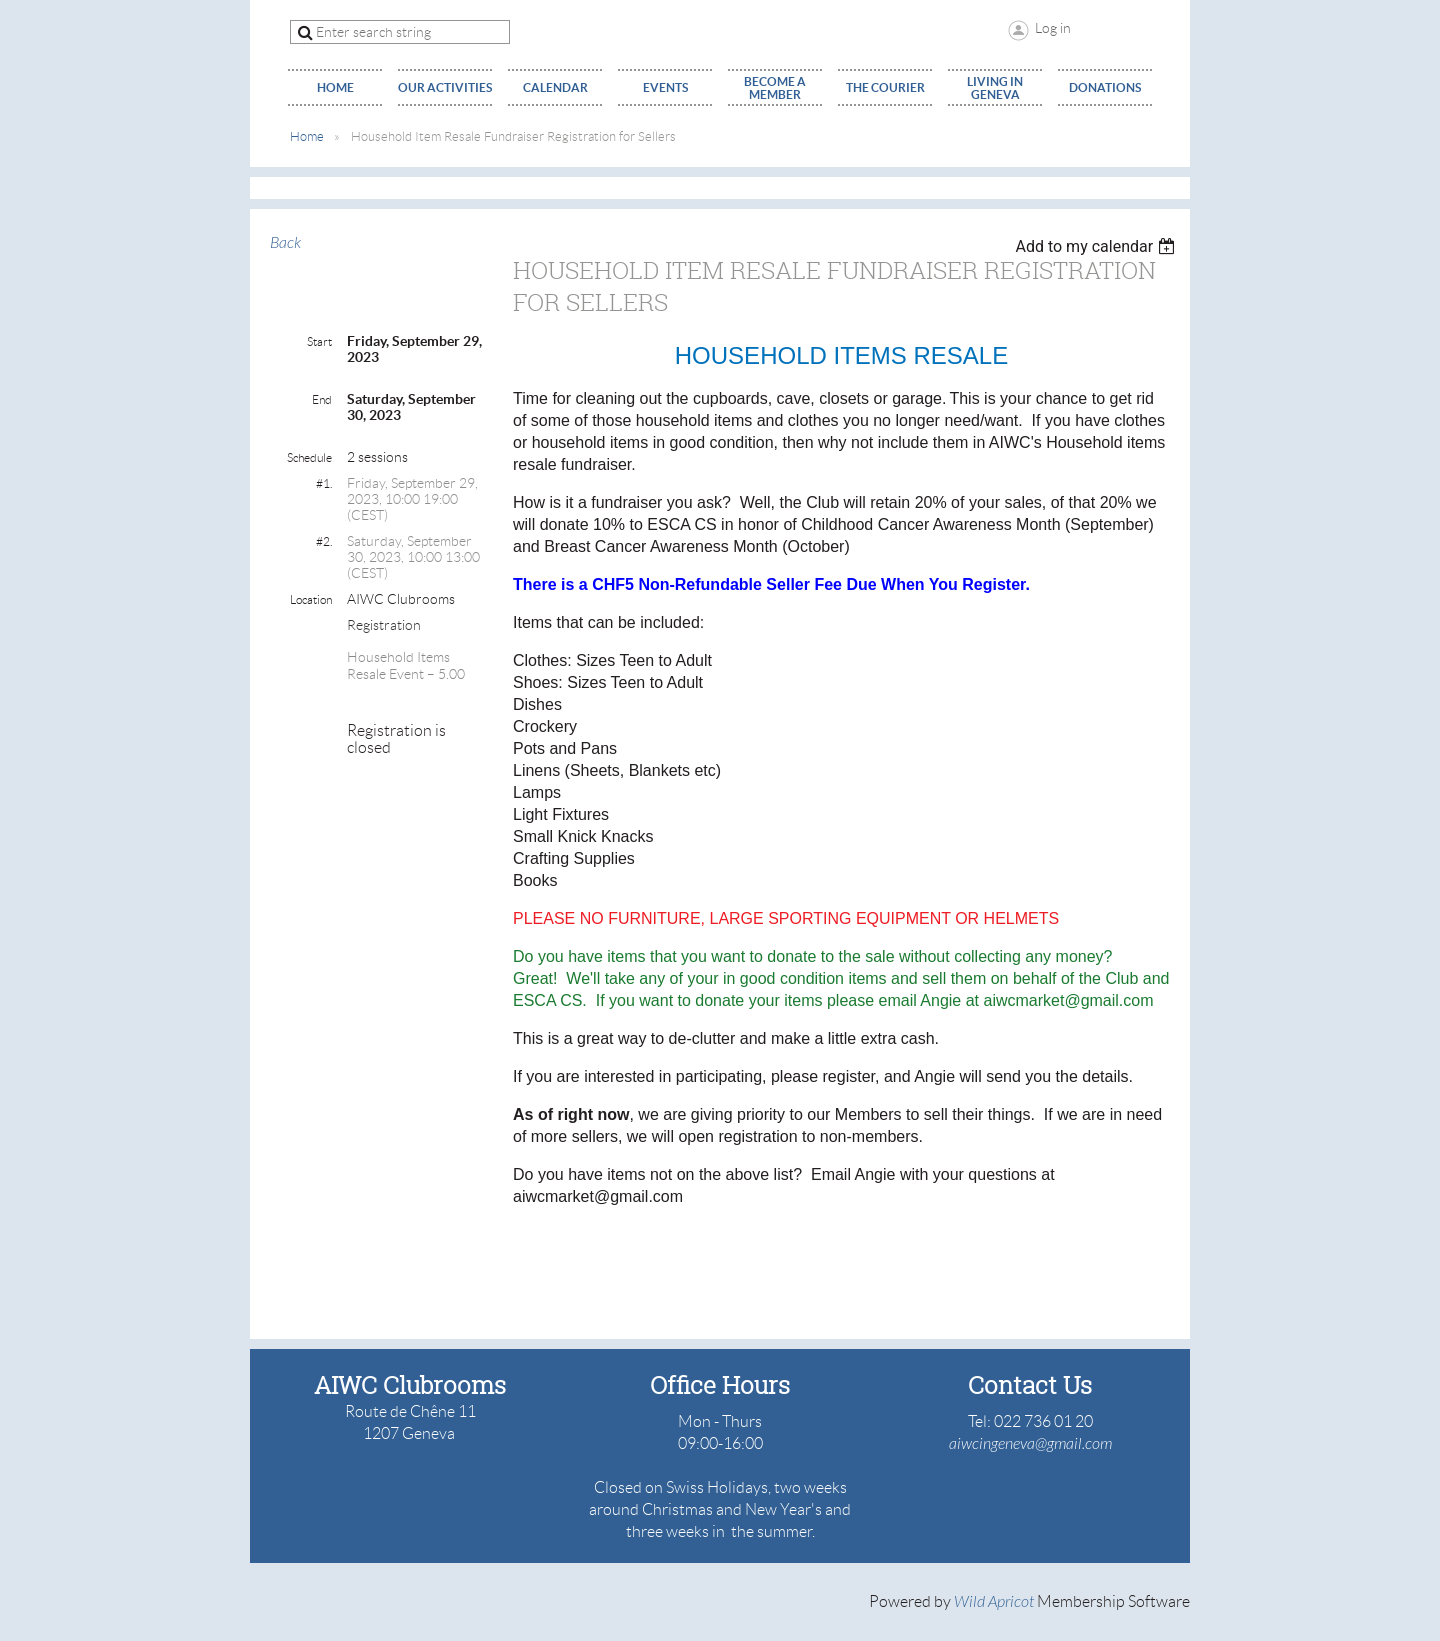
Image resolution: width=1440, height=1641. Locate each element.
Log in (1053, 28)
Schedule (309, 457)
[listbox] (1097, 246)
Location (311, 599)
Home (307, 136)
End (322, 399)
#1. (324, 483)
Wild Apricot (994, 1602)
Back (285, 243)
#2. (324, 541)
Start (319, 341)
